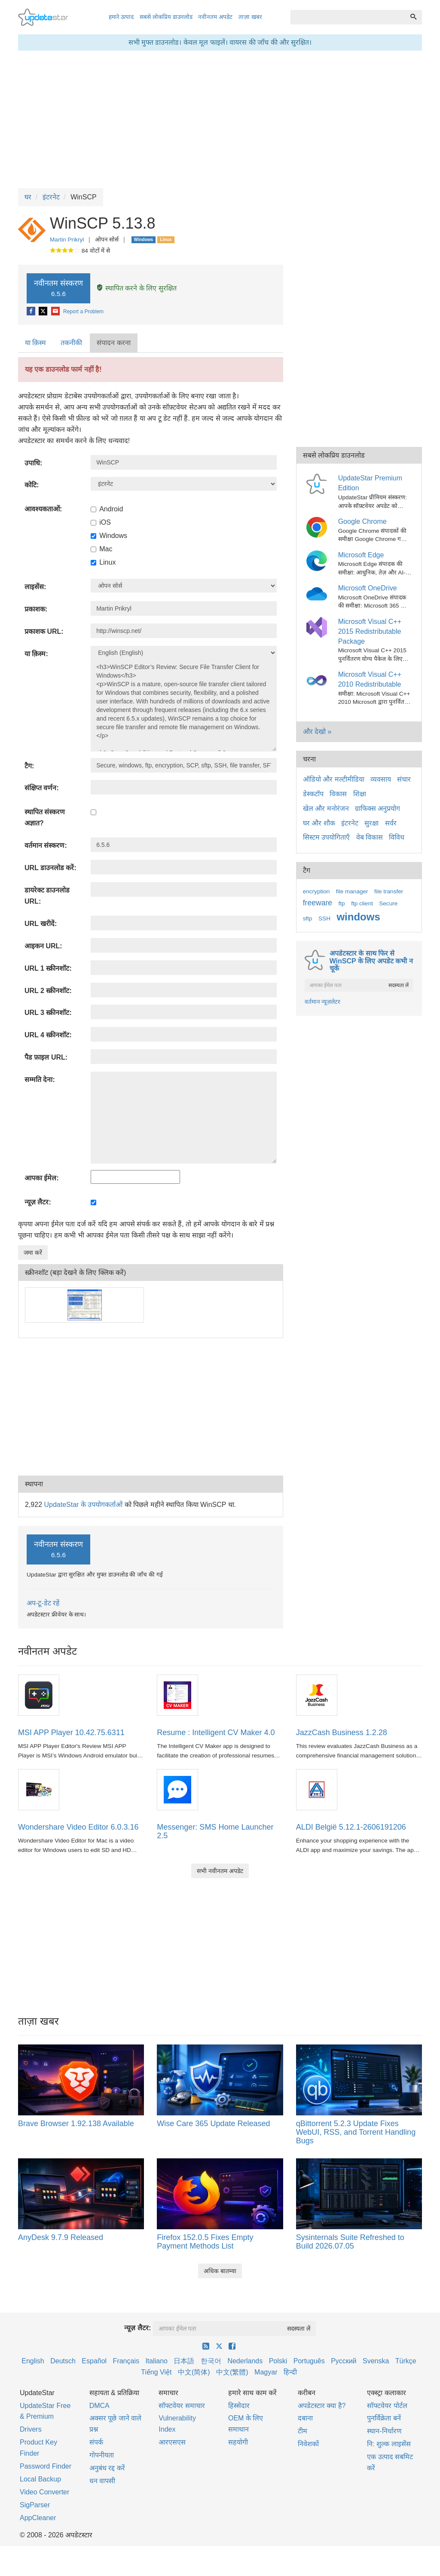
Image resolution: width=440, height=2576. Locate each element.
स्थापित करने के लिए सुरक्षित (136, 288)
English (32, 2361)
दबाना (305, 2418)
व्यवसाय (380, 779)
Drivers (31, 2429)
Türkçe (405, 2361)
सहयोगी (238, 2442)
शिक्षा (359, 794)
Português (309, 2361)
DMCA (99, 2405)
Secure (388, 903)
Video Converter (44, 2492)
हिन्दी (290, 2372)
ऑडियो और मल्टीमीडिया (333, 779)
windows (358, 917)
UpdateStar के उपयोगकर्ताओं (83, 1504)
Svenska (376, 2361)
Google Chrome (362, 521)
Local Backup (40, 2479)
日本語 (184, 2361)
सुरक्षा (371, 823)
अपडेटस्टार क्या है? (322, 2405)
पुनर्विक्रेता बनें (383, 2418)
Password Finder (45, 2466)
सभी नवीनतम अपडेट (220, 1870)
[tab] (36, 343)
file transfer (388, 891)
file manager (352, 891)
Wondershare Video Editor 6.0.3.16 (78, 1827)
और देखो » (317, 731)
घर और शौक (319, 823)
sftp (307, 918)
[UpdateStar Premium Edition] (318, 483)
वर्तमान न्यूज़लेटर (323, 1002)
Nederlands (245, 2361)
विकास (338, 794)
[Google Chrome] (318, 526)
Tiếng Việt (156, 2372)
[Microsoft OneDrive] (318, 593)
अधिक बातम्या (220, 2270)
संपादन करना (113, 342)
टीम (302, 2431)
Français (126, 2361)
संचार (404, 779)
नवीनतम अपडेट (215, 17)
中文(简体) (194, 2372)
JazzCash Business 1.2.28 (341, 1732)
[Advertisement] (150, 1407)
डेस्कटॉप (313, 794)
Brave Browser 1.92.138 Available (76, 2123)
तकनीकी (71, 342)
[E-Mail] (56, 312)
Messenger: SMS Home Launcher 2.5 (215, 1831)
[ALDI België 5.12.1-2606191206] (316, 1789)
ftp (342, 903)
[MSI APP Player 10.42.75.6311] (38, 1694)
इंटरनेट (349, 823)
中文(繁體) (232, 2372)
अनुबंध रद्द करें (107, 2468)
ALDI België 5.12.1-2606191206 (351, 1827)
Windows (109, 535)
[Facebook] (32, 312)
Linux (103, 562)
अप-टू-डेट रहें (43, 1603)
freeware (317, 902)
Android (107, 509)
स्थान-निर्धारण (384, 2431)
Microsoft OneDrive (367, 588)
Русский (343, 2361)
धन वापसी (102, 2480)
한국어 (211, 2361)
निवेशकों (308, 2444)
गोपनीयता (101, 2455)
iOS (101, 522)
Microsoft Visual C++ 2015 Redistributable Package (369, 631)
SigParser (35, 2505)
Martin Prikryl (67, 239)
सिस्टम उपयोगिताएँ (326, 837)
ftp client (362, 903)
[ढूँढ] (413, 17)
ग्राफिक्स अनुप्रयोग (377, 808)
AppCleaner (38, 2517)
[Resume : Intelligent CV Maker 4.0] (177, 1694)
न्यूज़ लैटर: (137, 2328)
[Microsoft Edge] (318, 560)
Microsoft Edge (361, 555)
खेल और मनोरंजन (326, 808)
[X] (44, 312)
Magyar (265, 2372)
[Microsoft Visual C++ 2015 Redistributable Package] (318, 626)
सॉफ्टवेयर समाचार (182, 2405)
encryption (316, 891)
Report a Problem (83, 312)
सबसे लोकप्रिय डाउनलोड (166, 17)
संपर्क (96, 2442)
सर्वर (391, 823)
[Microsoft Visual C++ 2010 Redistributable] (318, 679)
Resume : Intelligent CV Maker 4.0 (216, 1732)
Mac (101, 549)
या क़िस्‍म (35, 342)
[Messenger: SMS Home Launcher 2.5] (177, 1789)
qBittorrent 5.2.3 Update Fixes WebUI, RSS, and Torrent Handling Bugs (356, 2132)
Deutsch (63, 2361)
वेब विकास (369, 837)
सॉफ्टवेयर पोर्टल (387, 2405)
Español (94, 2361)
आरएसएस (172, 2442)
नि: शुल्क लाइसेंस (388, 2444)
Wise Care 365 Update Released (213, 2123)
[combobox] (347, 17)
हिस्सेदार (239, 2405)
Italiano (156, 2361)
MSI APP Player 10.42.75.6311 (71, 1732)
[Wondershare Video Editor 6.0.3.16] (38, 1789)
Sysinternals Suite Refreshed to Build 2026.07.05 (350, 2241)
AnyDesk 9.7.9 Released (60, 2237)
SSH (324, 918)
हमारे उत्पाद (121, 17)
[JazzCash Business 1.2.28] (316, 1694)
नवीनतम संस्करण (58, 288)
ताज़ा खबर (250, 17)
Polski (278, 2361)
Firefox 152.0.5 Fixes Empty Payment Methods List (205, 2241)
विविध (396, 837)
